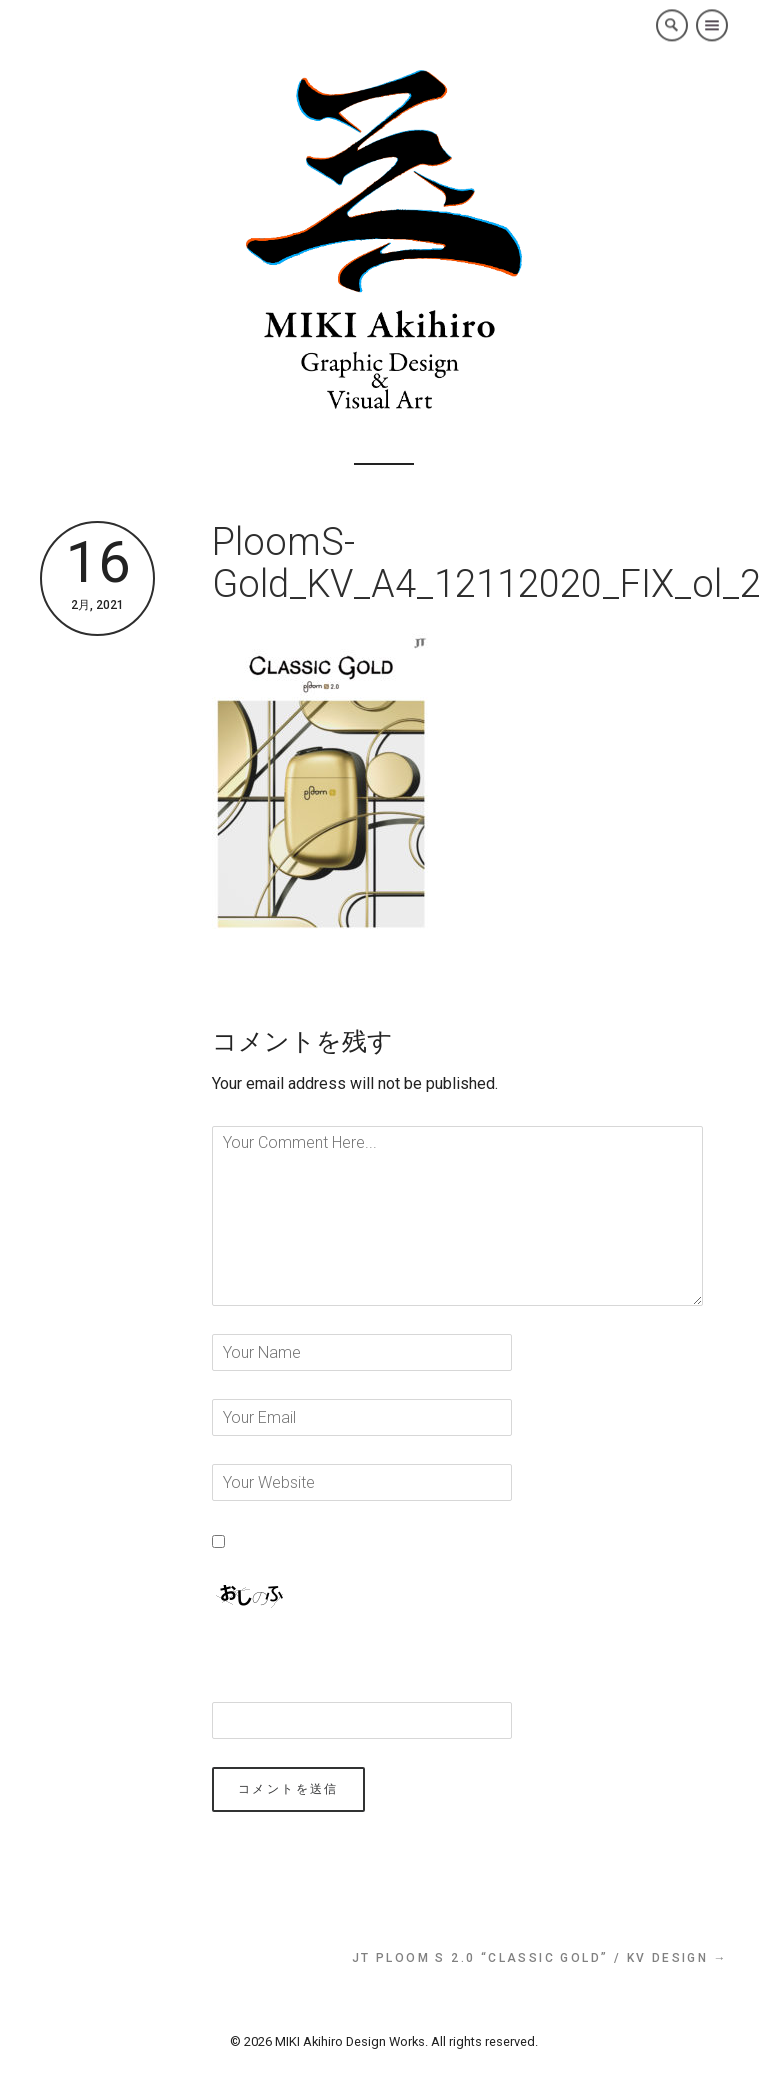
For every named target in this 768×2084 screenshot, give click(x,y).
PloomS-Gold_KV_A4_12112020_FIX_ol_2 (486, 563)
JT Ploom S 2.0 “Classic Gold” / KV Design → (540, 1958)
